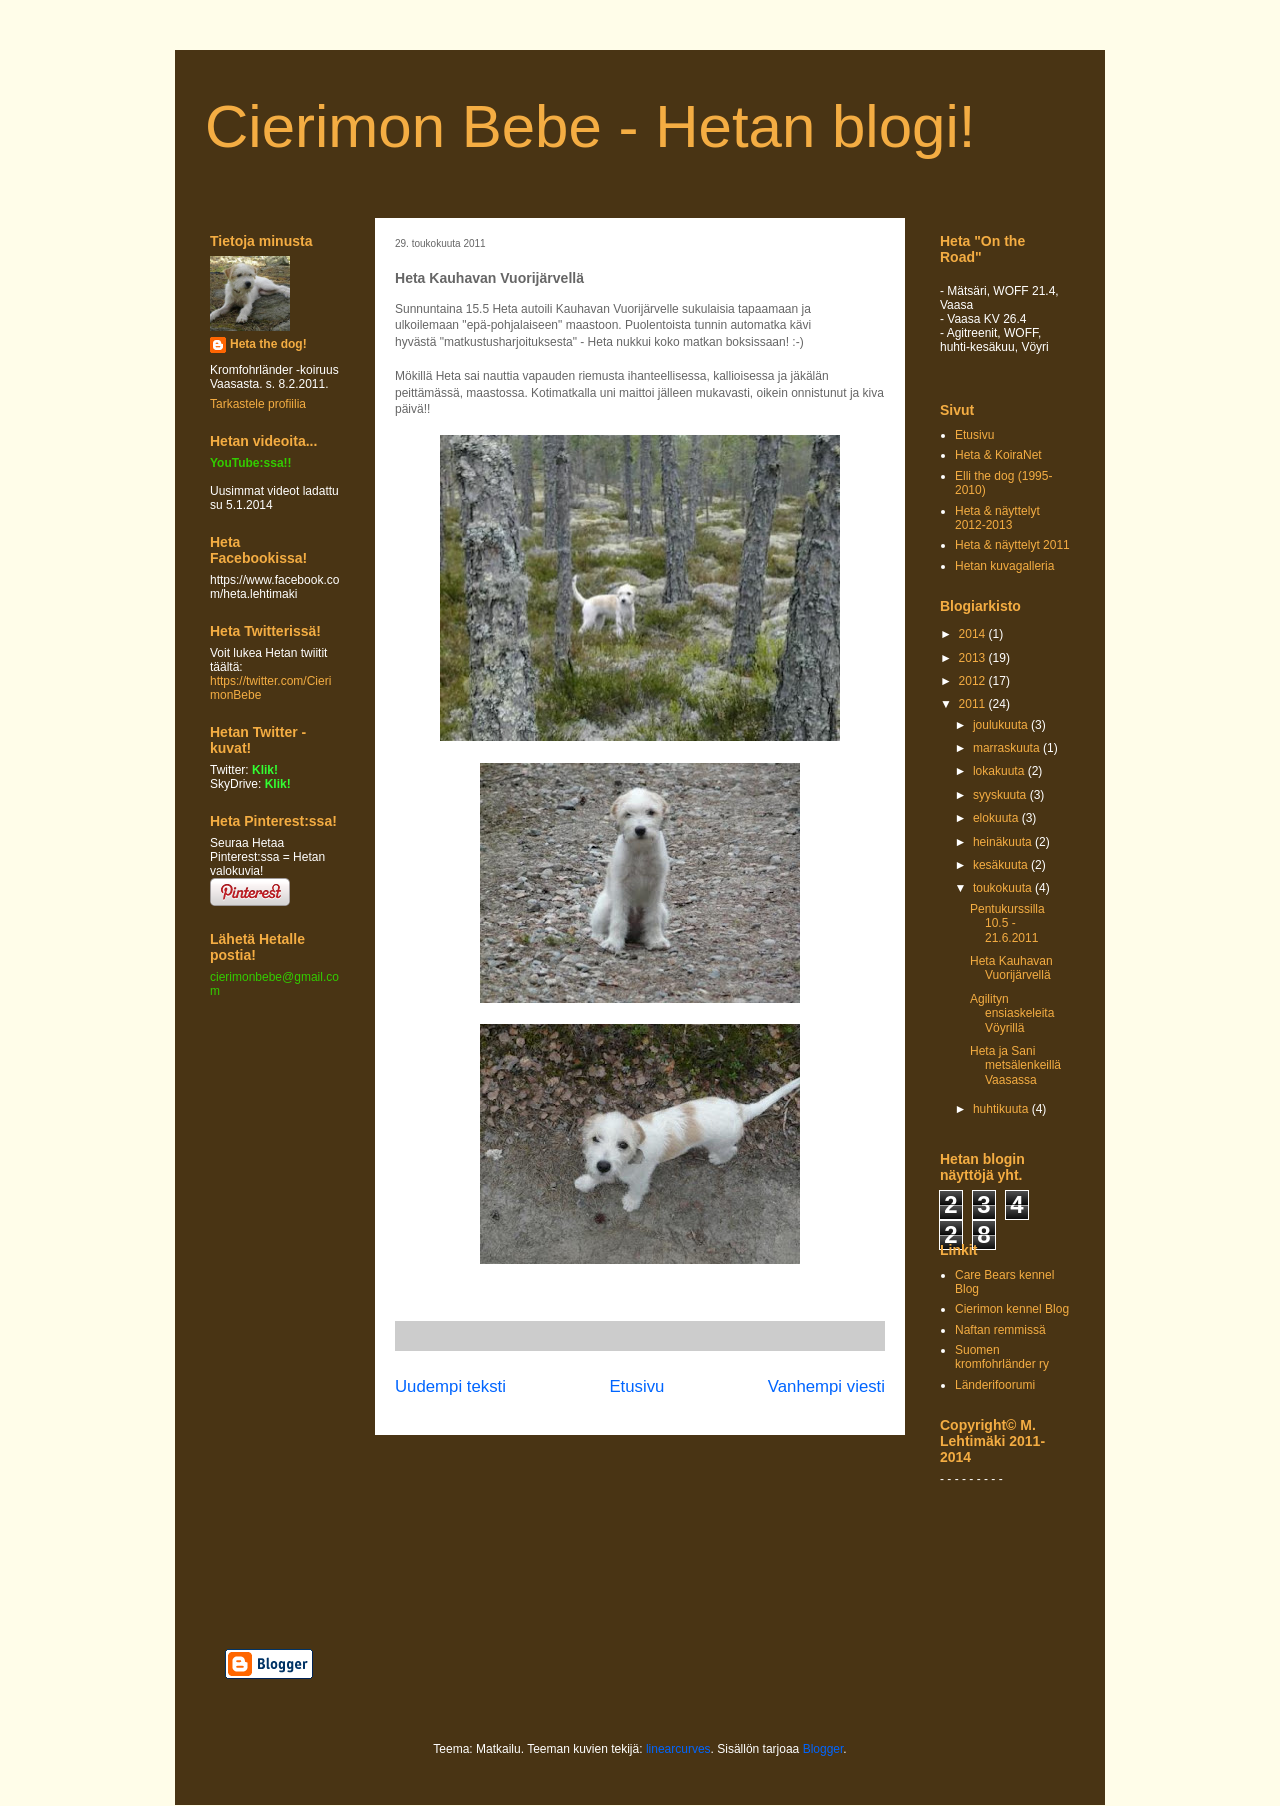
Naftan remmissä (1000, 1330)
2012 (974, 681)
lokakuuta (1000, 771)
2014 (974, 634)
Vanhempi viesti (826, 1386)
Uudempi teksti (450, 1386)
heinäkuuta (1004, 842)
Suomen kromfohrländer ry (1002, 1357)
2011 (974, 704)
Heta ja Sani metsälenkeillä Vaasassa (1015, 1065)
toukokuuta (1004, 888)
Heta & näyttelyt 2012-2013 (997, 518)
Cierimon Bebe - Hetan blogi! (590, 126)
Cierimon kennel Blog (1012, 1309)
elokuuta (997, 818)
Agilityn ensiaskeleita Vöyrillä (1012, 1013)
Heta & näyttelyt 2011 (1012, 545)
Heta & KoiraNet (998, 455)
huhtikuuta (1002, 1109)
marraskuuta (1008, 748)
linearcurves (678, 1749)
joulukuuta (1002, 725)
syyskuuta (1001, 795)
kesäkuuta (1002, 865)
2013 (974, 658)
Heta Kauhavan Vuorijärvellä (1011, 968)
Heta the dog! (268, 344)
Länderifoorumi (995, 1385)
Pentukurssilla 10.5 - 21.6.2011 (1007, 923)
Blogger (823, 1749)
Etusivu (636, 1386)
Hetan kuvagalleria (1004, 566)
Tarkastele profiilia (258, 404)
